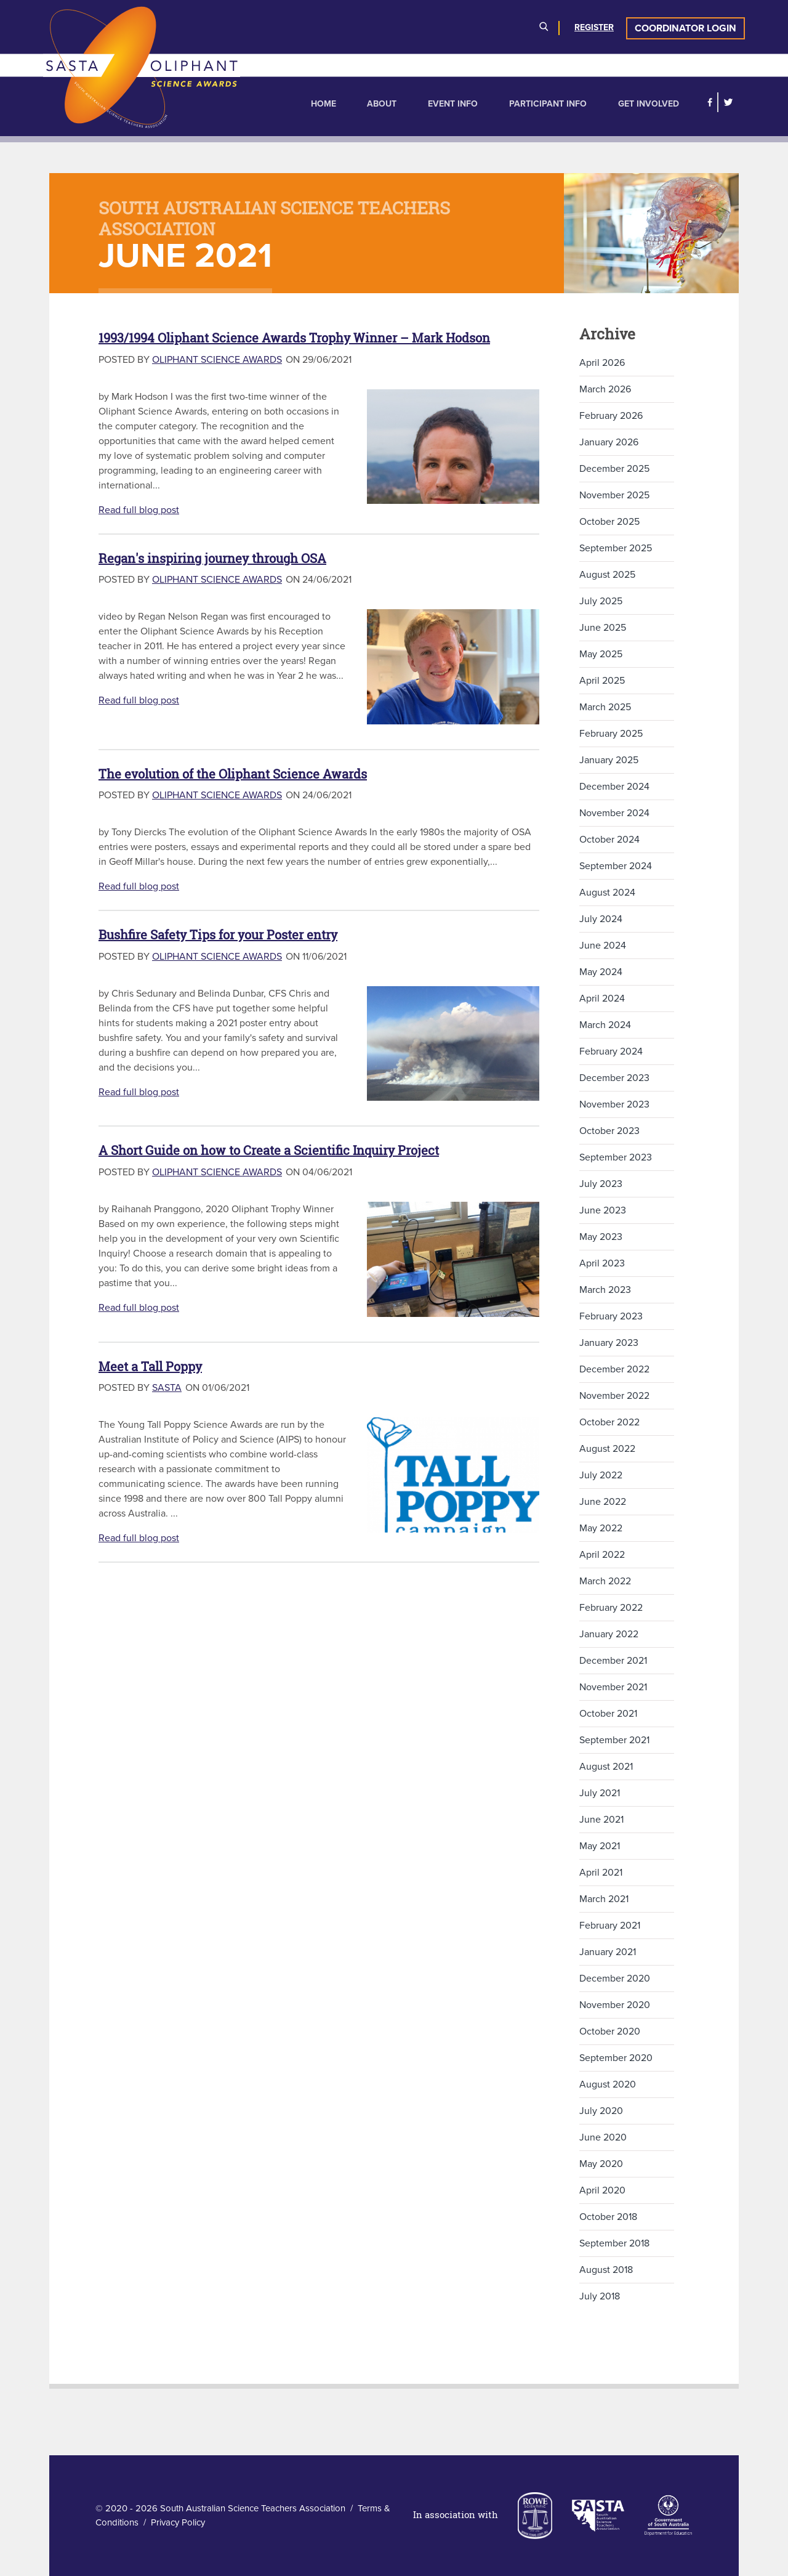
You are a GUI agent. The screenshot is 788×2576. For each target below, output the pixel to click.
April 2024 (602, 998)
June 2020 (603, 2137)
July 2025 (600, 601)
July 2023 (600, 1184)
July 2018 (599, 2296)
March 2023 (605, 1290)
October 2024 (609, 839)
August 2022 (607, 1449)
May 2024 (600, 972)
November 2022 (614, 1396)
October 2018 (608, 2217)
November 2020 (614, 2005)
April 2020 (602, 2190)
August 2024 (607, 892)
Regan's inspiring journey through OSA (212, 558)
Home (323, 104)
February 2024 (611, 1051)
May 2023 (600, 1237)
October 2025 (609, 522)
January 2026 (608, 442)
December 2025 (614, 469)
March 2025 (605, 707)
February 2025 (611, 733)
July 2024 (600, 919)
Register (594, 27)
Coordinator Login (685, 28)
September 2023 (615, 1157)
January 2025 (608, 760)
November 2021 (613, 1687)
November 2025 (614, 495)
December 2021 (613, 1661)
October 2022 (609, 1422)
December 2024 (614, 786)
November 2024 (614, 813)
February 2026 (611, 416)
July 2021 (599, 1793)
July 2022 (600, 1475)
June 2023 (602, 1210)
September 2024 (615, 866)
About (381, 104)
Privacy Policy (178, 2522)
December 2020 (614, 1978)
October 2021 (608, 1713)
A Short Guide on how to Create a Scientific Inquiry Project (268, 1150)
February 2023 (611, 1316)
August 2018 (606, 2270)
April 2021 (600, 1872)
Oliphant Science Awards (217, 360)
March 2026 (605, 389)
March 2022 (605, 1581)
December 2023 (614, 1078)
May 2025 (600, 654)
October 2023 (609, 1131)
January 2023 (608, 1343)
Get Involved (648, 104)
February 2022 (611, 1608)
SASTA (167, 1388)
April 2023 (602, 1263)
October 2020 (609, 2031)
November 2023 (614, 1104)
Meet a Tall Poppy (150, 1366)
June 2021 (601, 1819)
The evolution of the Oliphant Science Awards (232, 774)
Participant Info (548, 104)
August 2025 (607, 575)
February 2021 (609, 1925)
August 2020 (607, 2084)
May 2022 (600, 1528)
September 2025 (615, 548)
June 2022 (602, 1502)
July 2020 (601, 2111)
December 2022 (614, 1369)
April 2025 (602, 680)
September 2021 (614, 1740)
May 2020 (601, 2164)
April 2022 (602, 1555)
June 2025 (602, 628)
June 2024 (602, 945)
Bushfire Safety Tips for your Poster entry (217, 934)
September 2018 (614, 2243)
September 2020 (616, 2058)
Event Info (453, 104)
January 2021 (607, 1952)
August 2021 (606, 1766)
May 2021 (599, 1846)
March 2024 (605, 1025)
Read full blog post (138, 510)
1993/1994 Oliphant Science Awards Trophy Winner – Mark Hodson (294, 338)
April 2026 (602, 363)
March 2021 (604, 1899)
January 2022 (608, 1634)
